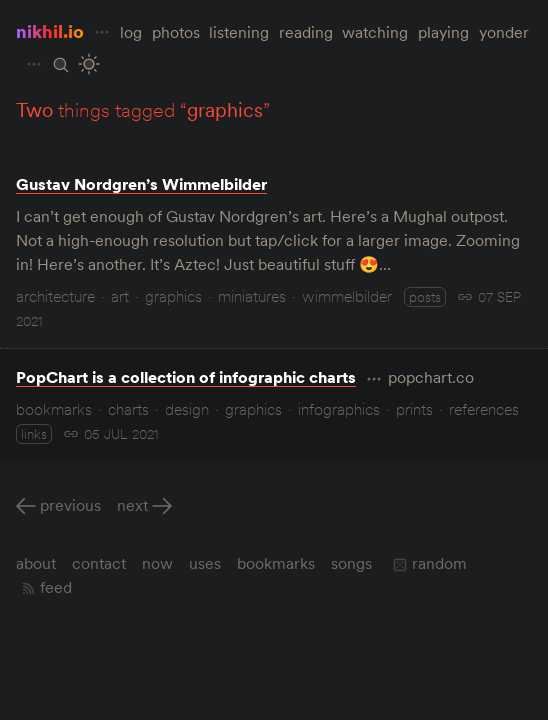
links (34, 434)
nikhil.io (50, 31)
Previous (70, 505)
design (187, 409)
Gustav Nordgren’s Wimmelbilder (141, 184)
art (120, 296)
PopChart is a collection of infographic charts (186, 377)
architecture (55, 296)
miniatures (252, 296)
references (484, 409)
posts (425, 297)
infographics (339, 409)
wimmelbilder (347, 296)
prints (414, 409)
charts (128, 409)
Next (132, 505)
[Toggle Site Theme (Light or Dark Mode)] (88, 64)
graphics (173, 296)
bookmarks (54, 409)
